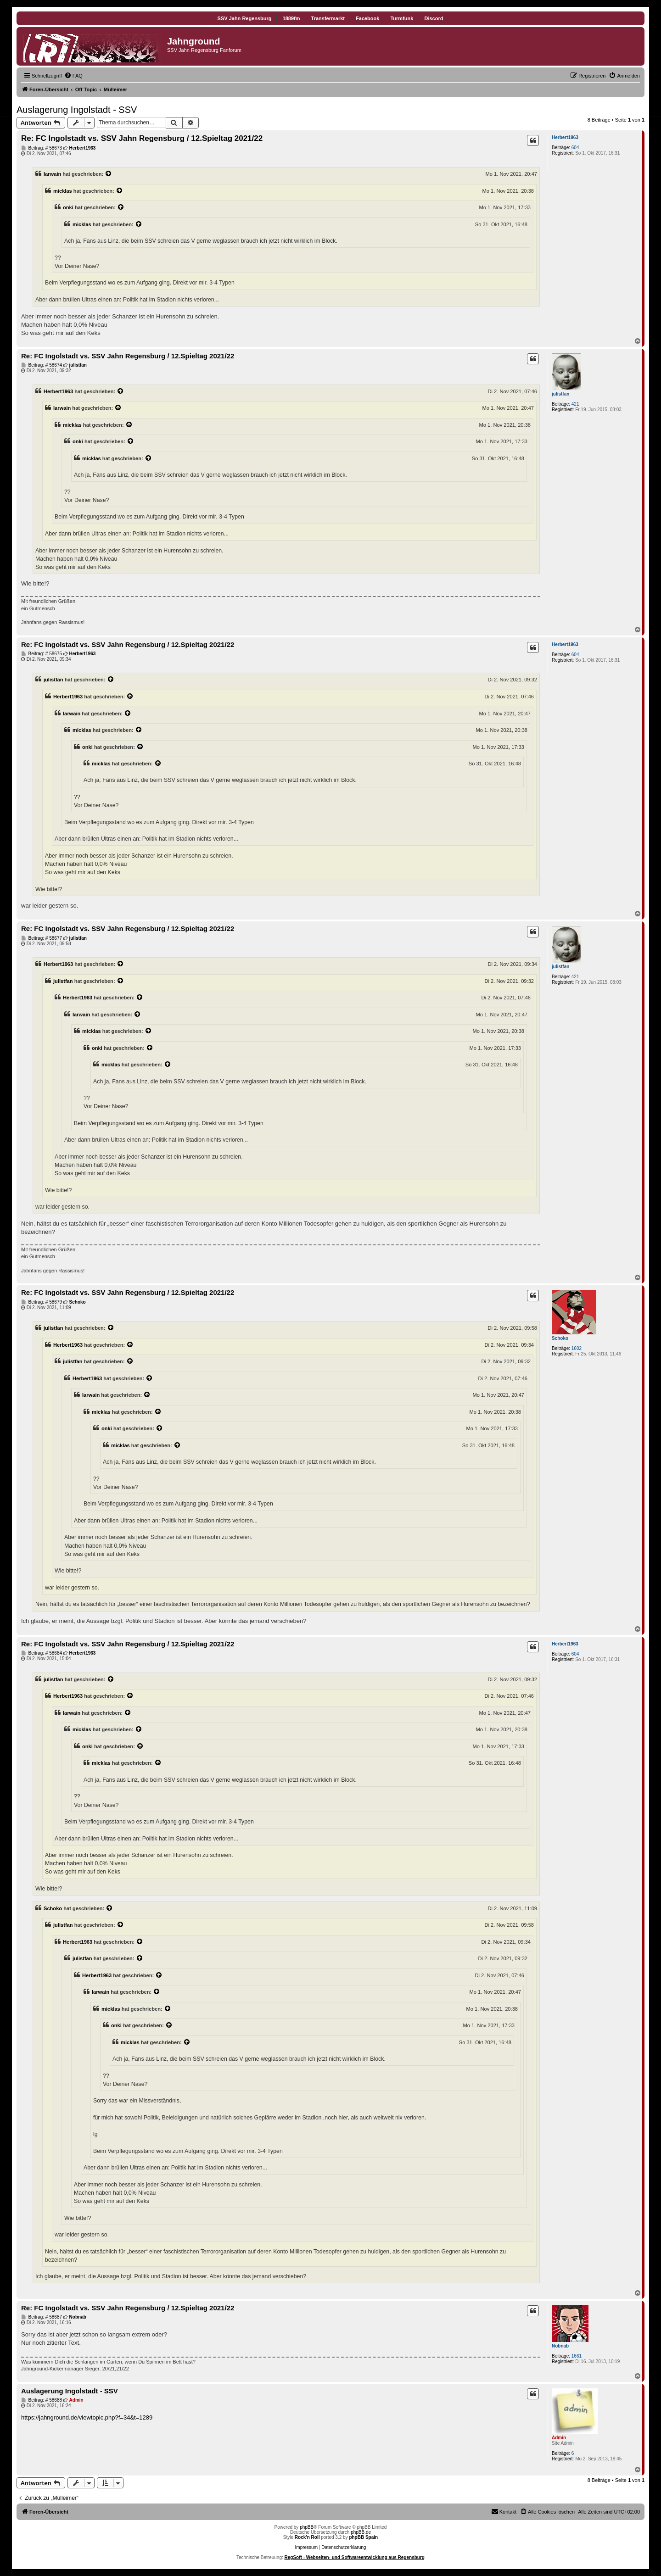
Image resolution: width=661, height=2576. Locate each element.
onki (68, 207)
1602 (576, 1348)
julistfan (560, 393)
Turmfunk (401, 18)
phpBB (307, 2527)
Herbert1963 (565, 137)
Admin (559, 2437)
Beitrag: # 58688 (41, 2400)
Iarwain (52, 174)
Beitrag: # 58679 (41, 1302)
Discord (433, 18)
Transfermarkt (328, 18)
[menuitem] (73, 75)
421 (575, 404)
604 (575, 147)
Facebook (367, 18)
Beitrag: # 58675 (41, 654)
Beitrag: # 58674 (41, 365)
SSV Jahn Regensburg (245, 18)
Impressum (306, 2547)
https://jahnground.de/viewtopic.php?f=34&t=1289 (86, 2417)
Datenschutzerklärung (343, 2547)
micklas (62, 191)
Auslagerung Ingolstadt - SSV (77, 110)
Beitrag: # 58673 (41, 148)
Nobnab (560, 2345)
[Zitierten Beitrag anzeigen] (109, 174)
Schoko (560, 1338)
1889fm (291, 18)
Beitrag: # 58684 (41, 1653)
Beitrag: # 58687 (41, 2317)
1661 (576, 2356)
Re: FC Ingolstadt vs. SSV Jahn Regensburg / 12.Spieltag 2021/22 (142, 138)
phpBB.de (361, 2532)
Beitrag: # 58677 (41, 938)
